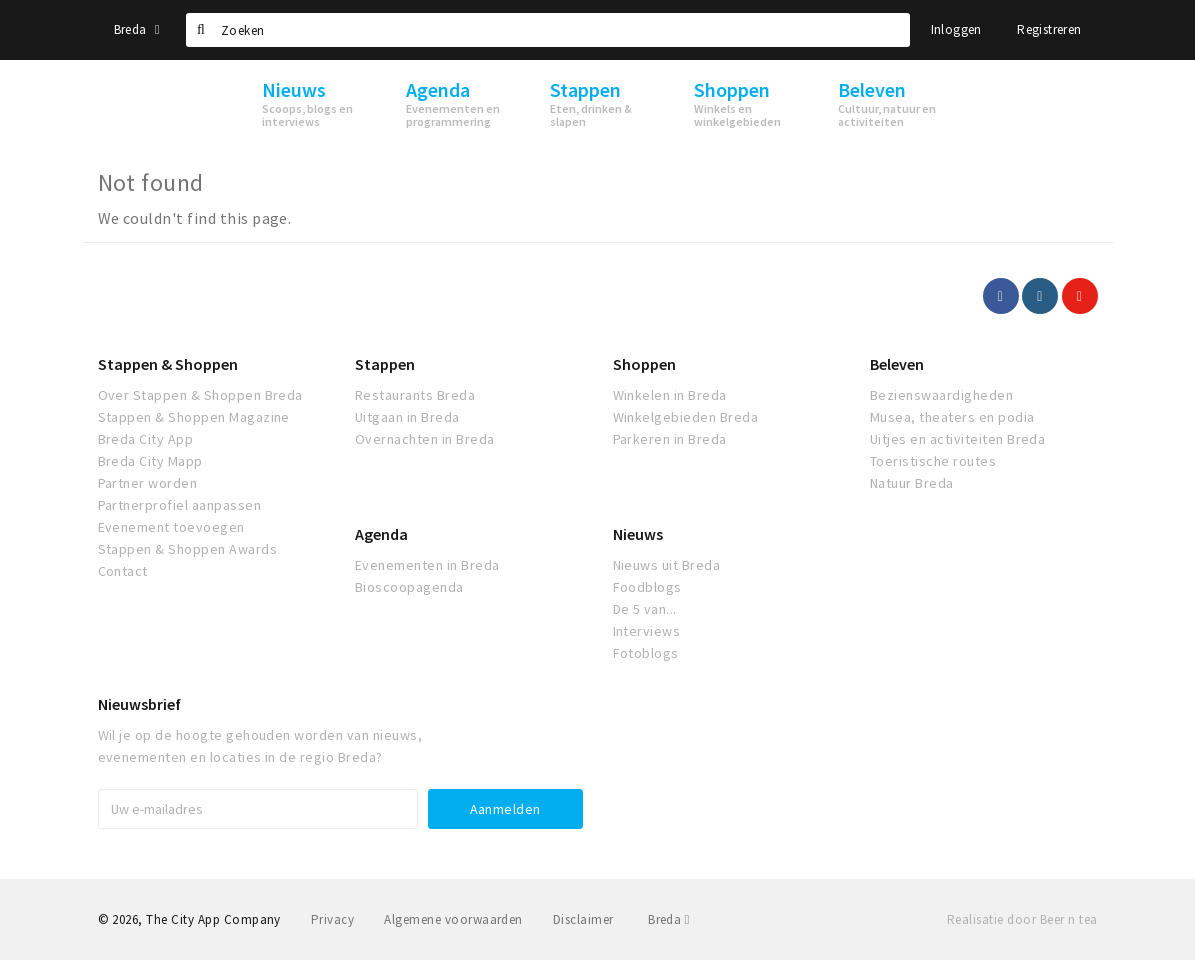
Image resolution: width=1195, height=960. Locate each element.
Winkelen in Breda (670, 395)
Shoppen (644, 364)
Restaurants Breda (415, 395)
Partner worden (148, 483)
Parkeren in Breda (670, 439)
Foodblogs (647, 587)
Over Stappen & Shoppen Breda (200, 395)
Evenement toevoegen (171, 527)
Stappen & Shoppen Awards (188, 549)
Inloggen (956, 29)
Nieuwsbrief (139, 704)
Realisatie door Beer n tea (1022, 919)
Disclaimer (583, 919)
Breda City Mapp (150, 461)
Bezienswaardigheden (941, 395)
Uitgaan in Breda (407, 417)
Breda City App (146, 439)
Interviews (647, 631)
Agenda (381, 534)
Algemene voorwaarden (453, 919)
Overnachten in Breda (425, 439)
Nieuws (638, 534)
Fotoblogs (646, 653)
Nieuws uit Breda (667, 565)
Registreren (1049, 29)
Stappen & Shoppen (168, 364)
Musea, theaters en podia (952, 417)
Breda (137, 29)
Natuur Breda (912, 483)
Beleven (897, 364)
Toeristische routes (933, 461)
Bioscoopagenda (409, 587)
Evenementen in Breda (427, 565)
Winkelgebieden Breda (686, 417)
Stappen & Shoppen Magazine (194, 417)
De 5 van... (645, 609)
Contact (123, 571)
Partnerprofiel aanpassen (180, 505)
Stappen (385, 364)
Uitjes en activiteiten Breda (957, 439)
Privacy (332, 919)
